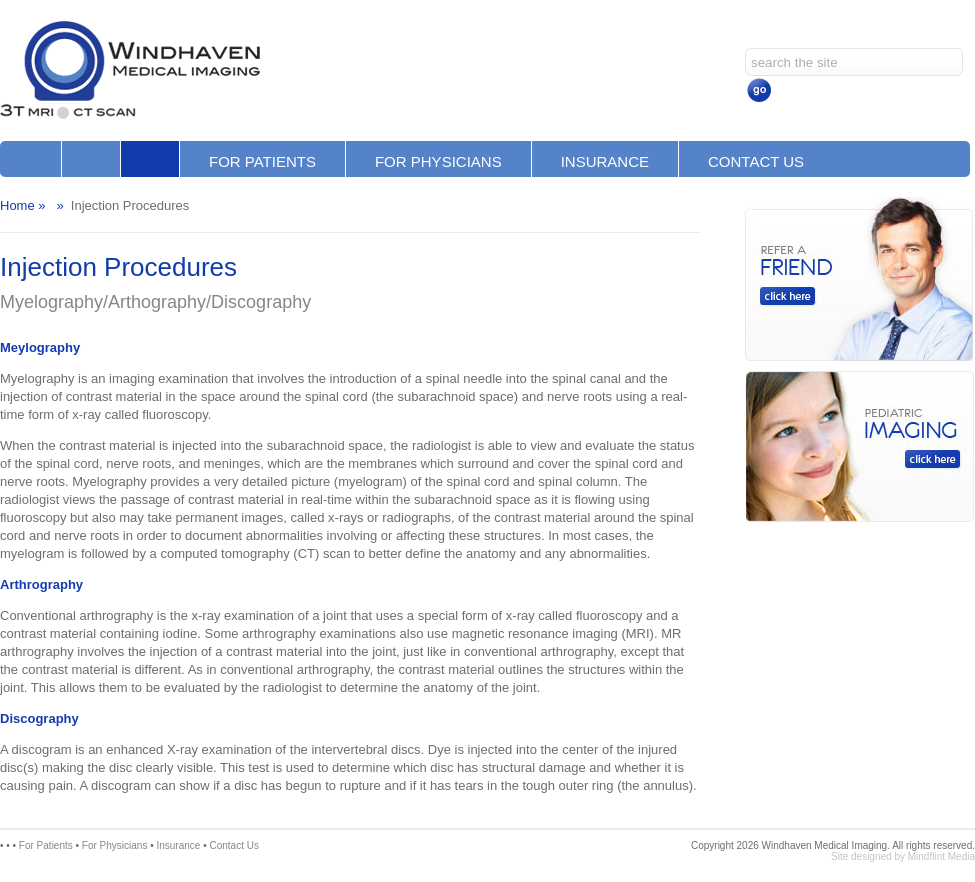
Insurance (605, 161)
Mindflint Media (941, 856)
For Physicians (438, 161)
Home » (23, 205)
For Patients (262, 161)
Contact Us (756, 161)
